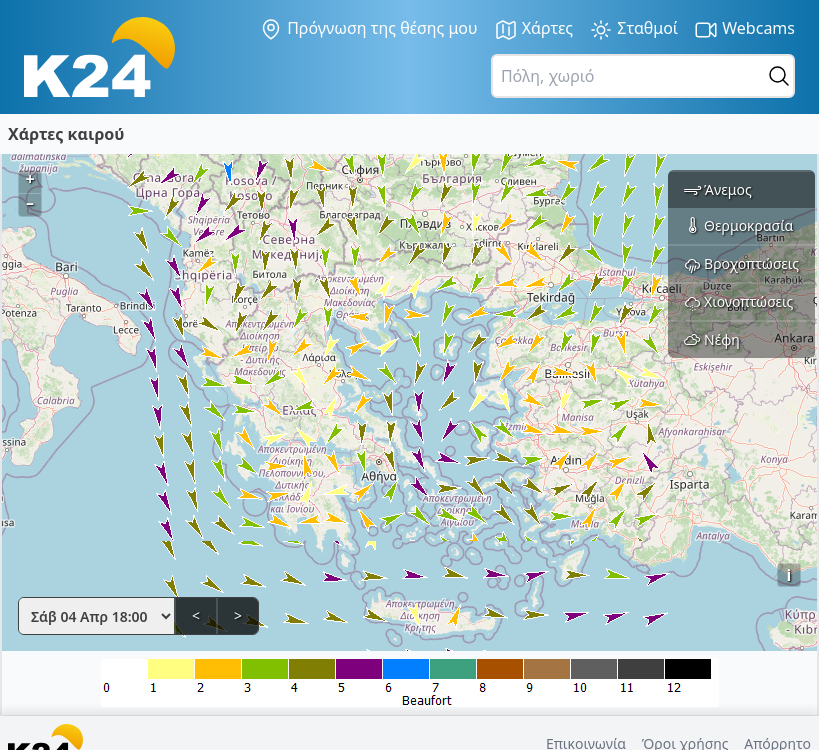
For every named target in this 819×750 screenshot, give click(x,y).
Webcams (744, 29)
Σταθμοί (633, 29)
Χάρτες (534, 29)
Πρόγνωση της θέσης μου (368, 29)
